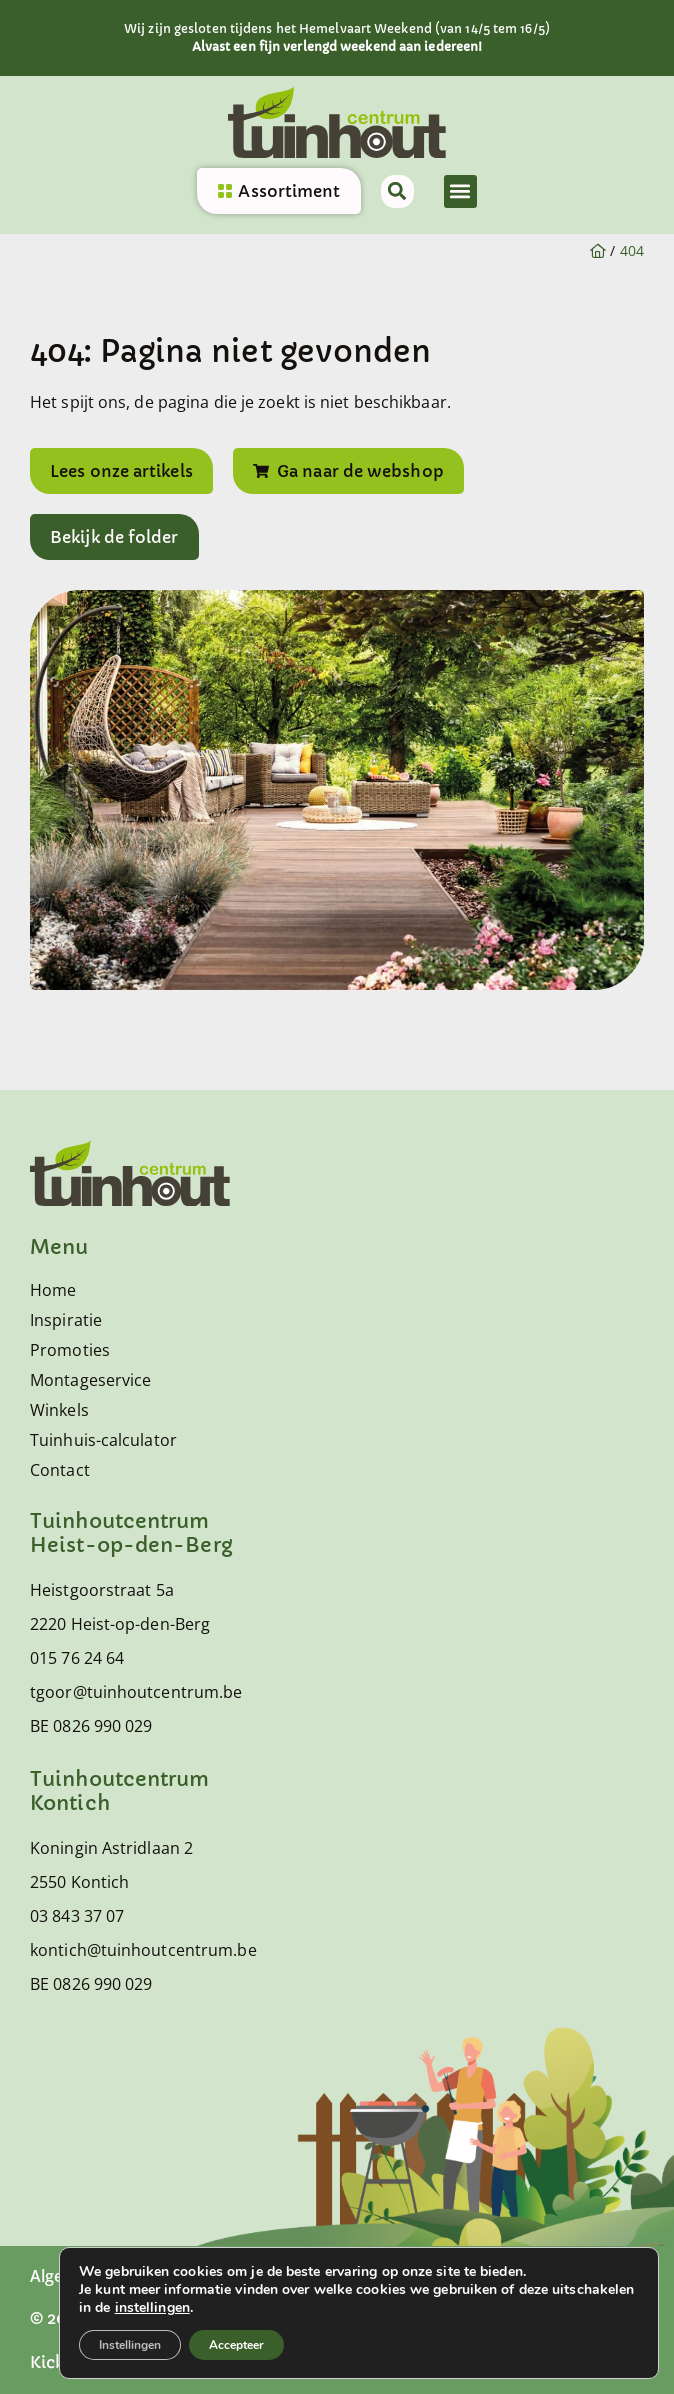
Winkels (59, 1410)
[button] (460, 191)
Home (53, 1290)
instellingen (152, 2308)
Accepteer (236, 2345)
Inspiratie (66, 1320)
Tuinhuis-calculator (103, 1440)
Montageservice (90, 1380)
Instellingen (130, 2345)
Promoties (70, 1350)
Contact (60, 1470)
